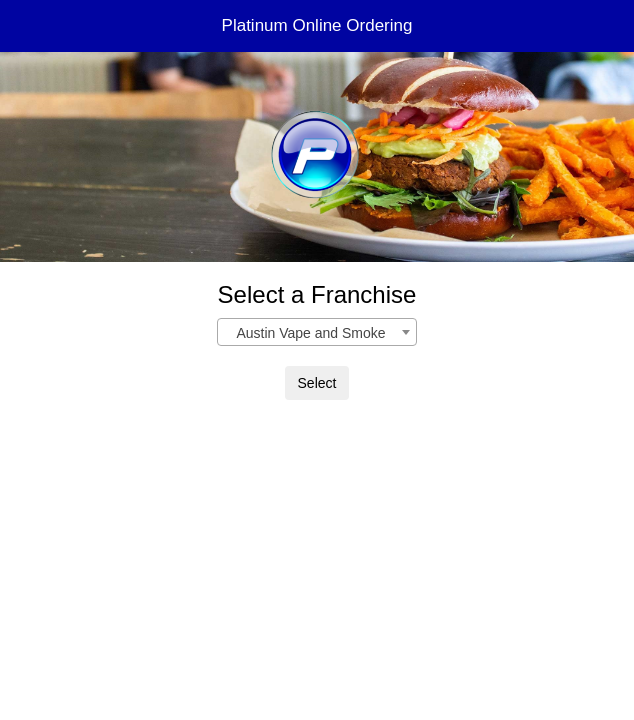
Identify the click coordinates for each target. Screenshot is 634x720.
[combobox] (317, 332)
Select (317, 383)
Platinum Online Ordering (317, 25)
